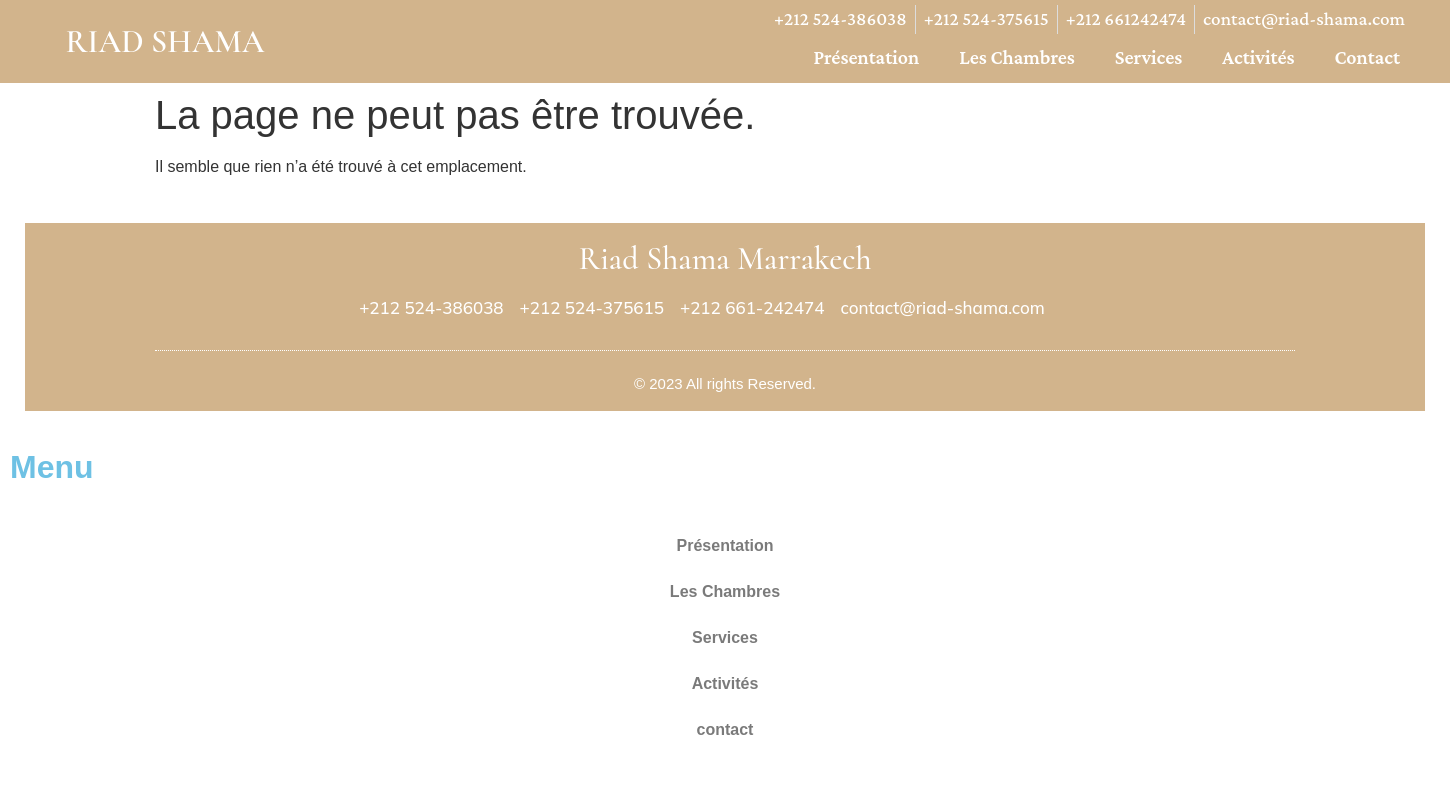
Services (1149, 57)
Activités (1258, 57)
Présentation (866, 57)
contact (1367, 57)
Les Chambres (1017, 57)
